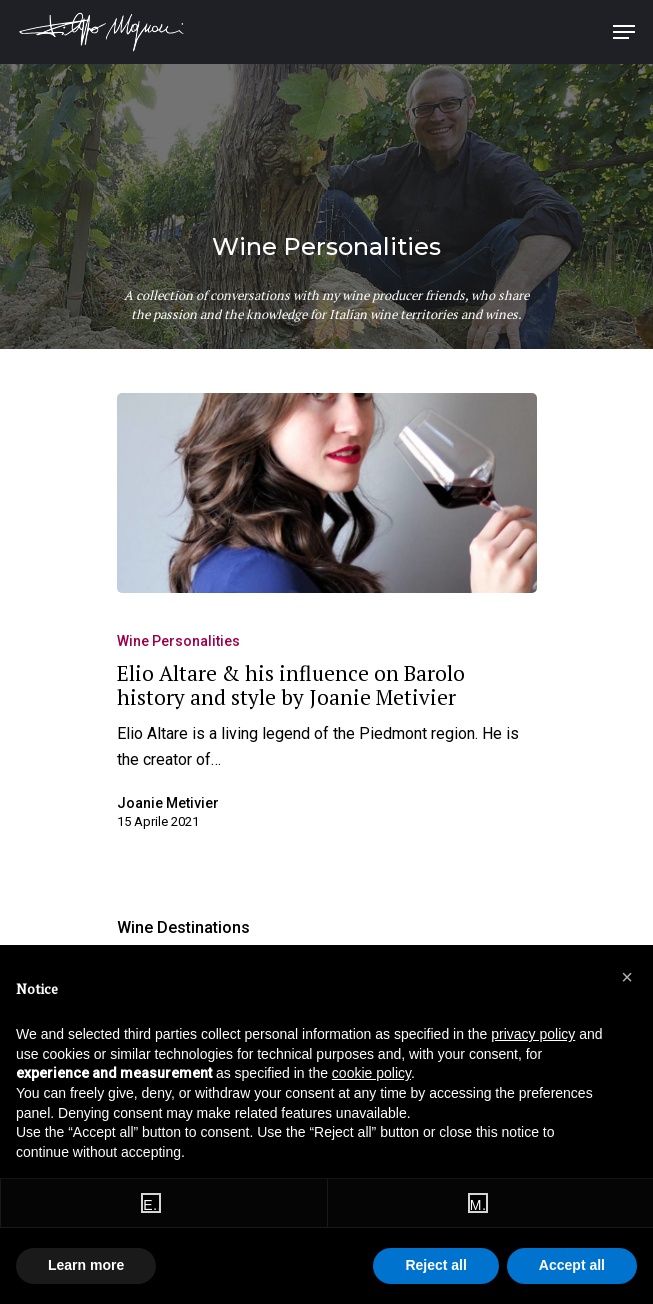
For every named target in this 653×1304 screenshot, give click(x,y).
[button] (627, 977)
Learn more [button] (86, 1265)
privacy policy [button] (533, 1034)
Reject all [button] (435, 1265)
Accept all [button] (572, 1265)
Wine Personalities (178, 641)
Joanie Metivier (168, 803)
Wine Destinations (183, 927)
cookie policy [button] (371, 1073)
